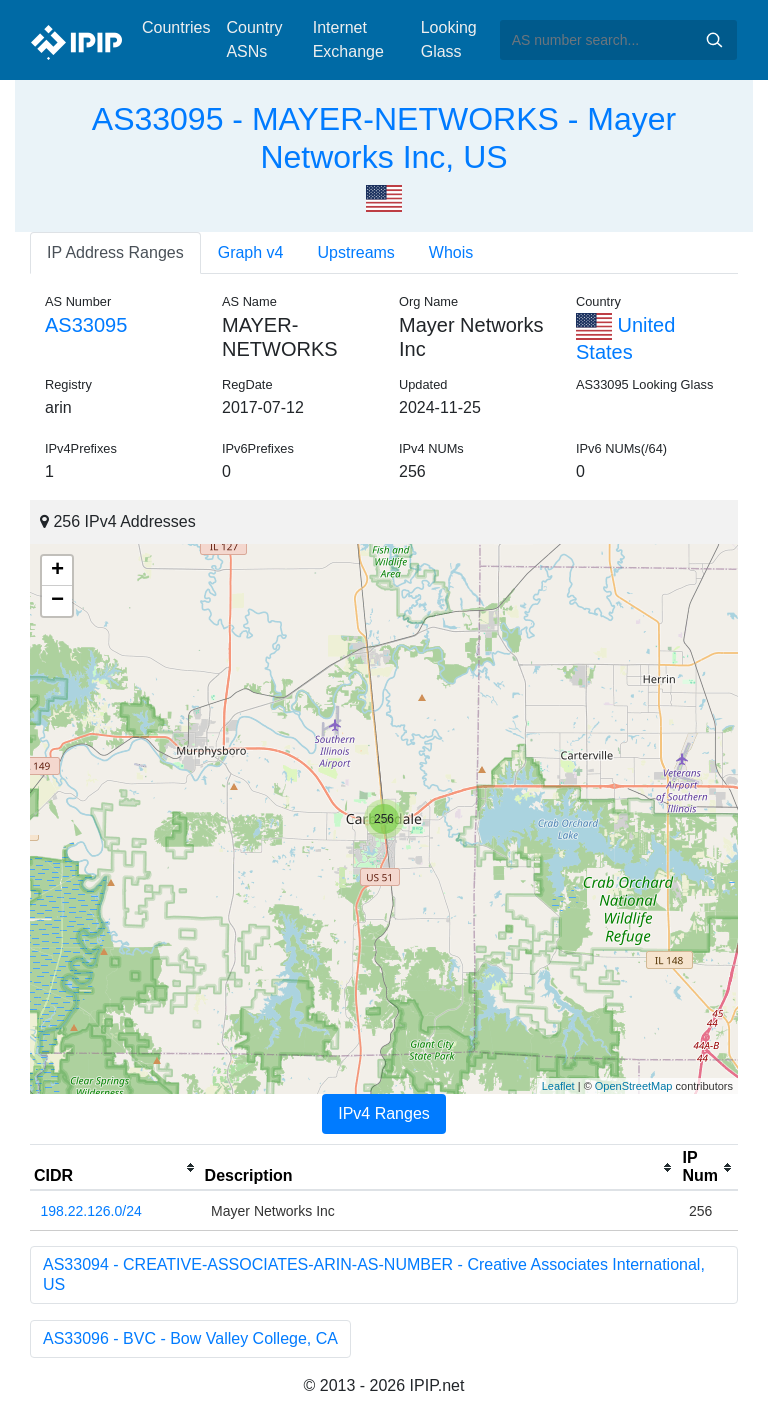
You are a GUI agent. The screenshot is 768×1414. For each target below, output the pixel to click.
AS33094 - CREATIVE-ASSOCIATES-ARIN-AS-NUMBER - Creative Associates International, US (374, 1274)
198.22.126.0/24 (91, 1211)
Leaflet (558, 1086)
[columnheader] (115, 1168)
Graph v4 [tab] (251, 252)
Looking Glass (449, 39)
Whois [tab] (451, 252)
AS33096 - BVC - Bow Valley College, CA (190, 1338)
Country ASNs (254, 39)
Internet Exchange (348, 39)
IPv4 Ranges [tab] (384, 1113)
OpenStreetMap (634, 1086)
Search (714, 40)
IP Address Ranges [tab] (115, 252)
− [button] (57, 601)
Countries (176, 27)
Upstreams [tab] (356, 252)
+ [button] (57, 571)
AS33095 (86, 325)
